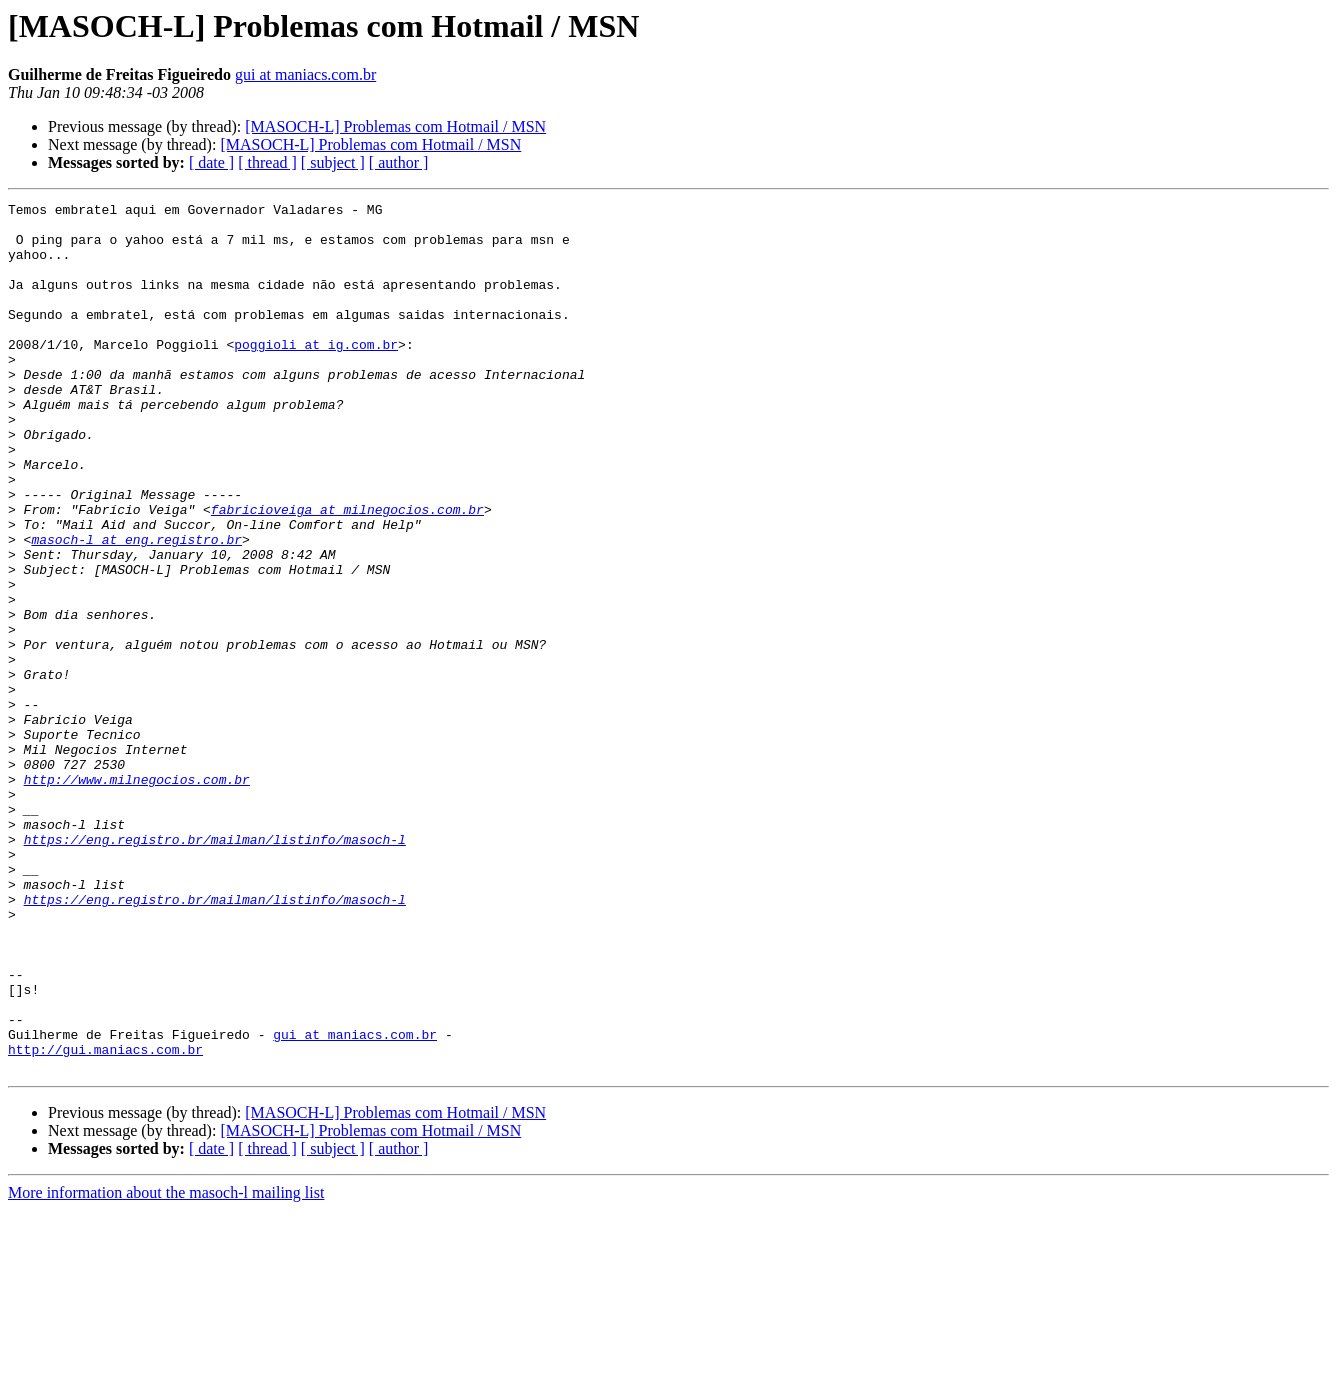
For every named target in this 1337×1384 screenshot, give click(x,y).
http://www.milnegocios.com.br (137, 896)
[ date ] (211, 162)
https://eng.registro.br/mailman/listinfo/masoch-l (215, 968)
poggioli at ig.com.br (316, 374)
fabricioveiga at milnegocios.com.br (347, 572)
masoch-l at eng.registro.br (136, 608)
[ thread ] (267, 162)
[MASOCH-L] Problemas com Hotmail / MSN (395, 126)
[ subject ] (333, 162)
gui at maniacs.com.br (305, 74)
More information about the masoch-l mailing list (166, 1366)
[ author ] (399, 162)
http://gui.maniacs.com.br (105, 1220)
